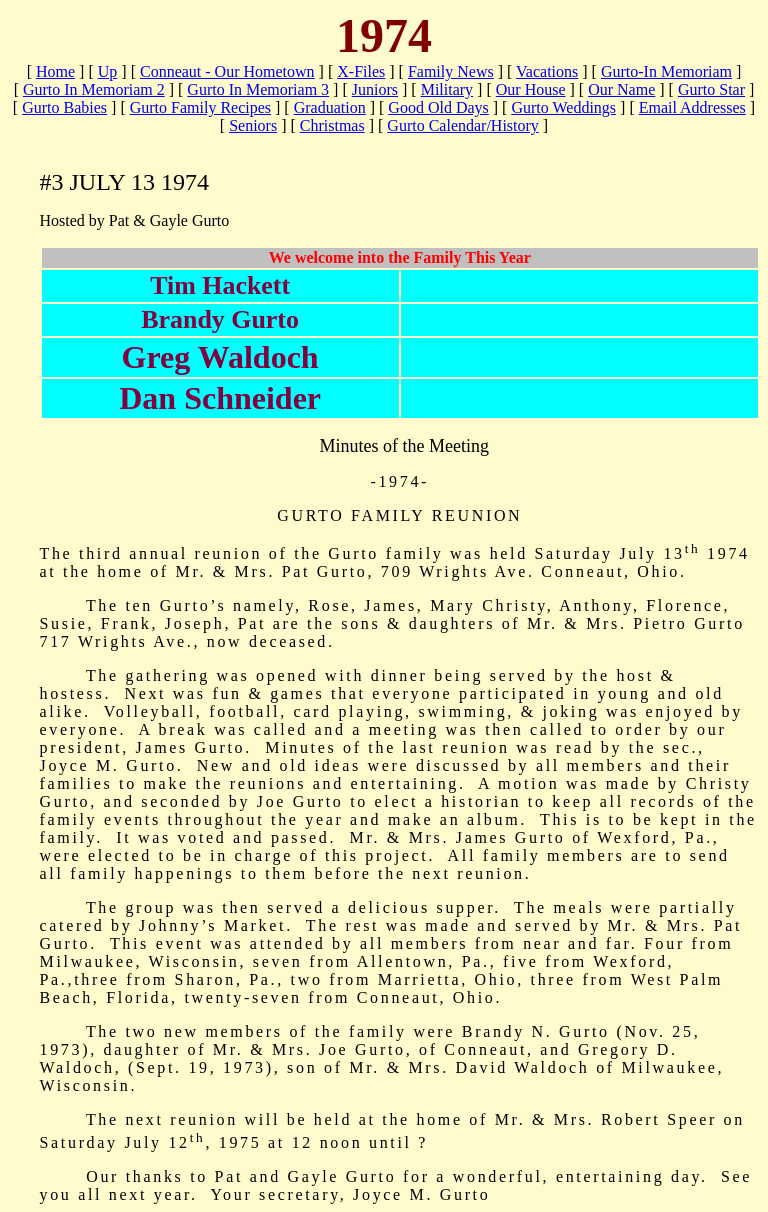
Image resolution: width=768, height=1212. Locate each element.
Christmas (332, 125)
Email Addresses (692, 107)
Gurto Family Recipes (200, 107)
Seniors (253, 125)
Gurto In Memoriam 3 (258, 89)
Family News (451, 71)
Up (108, 71)
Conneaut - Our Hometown (227, 71)
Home (55, 71)
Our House (531, 89)
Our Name (621, 89)
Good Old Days (438, 107)
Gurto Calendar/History (463, 125)
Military (447, 89)
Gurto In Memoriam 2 (94, 89)
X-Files (361, 71)
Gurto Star (711, 89)
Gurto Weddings (563, 107)
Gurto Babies (64, 107)
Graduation (330, 107)
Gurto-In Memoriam (666, 71)
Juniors (375, 89)
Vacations (547, 71)
